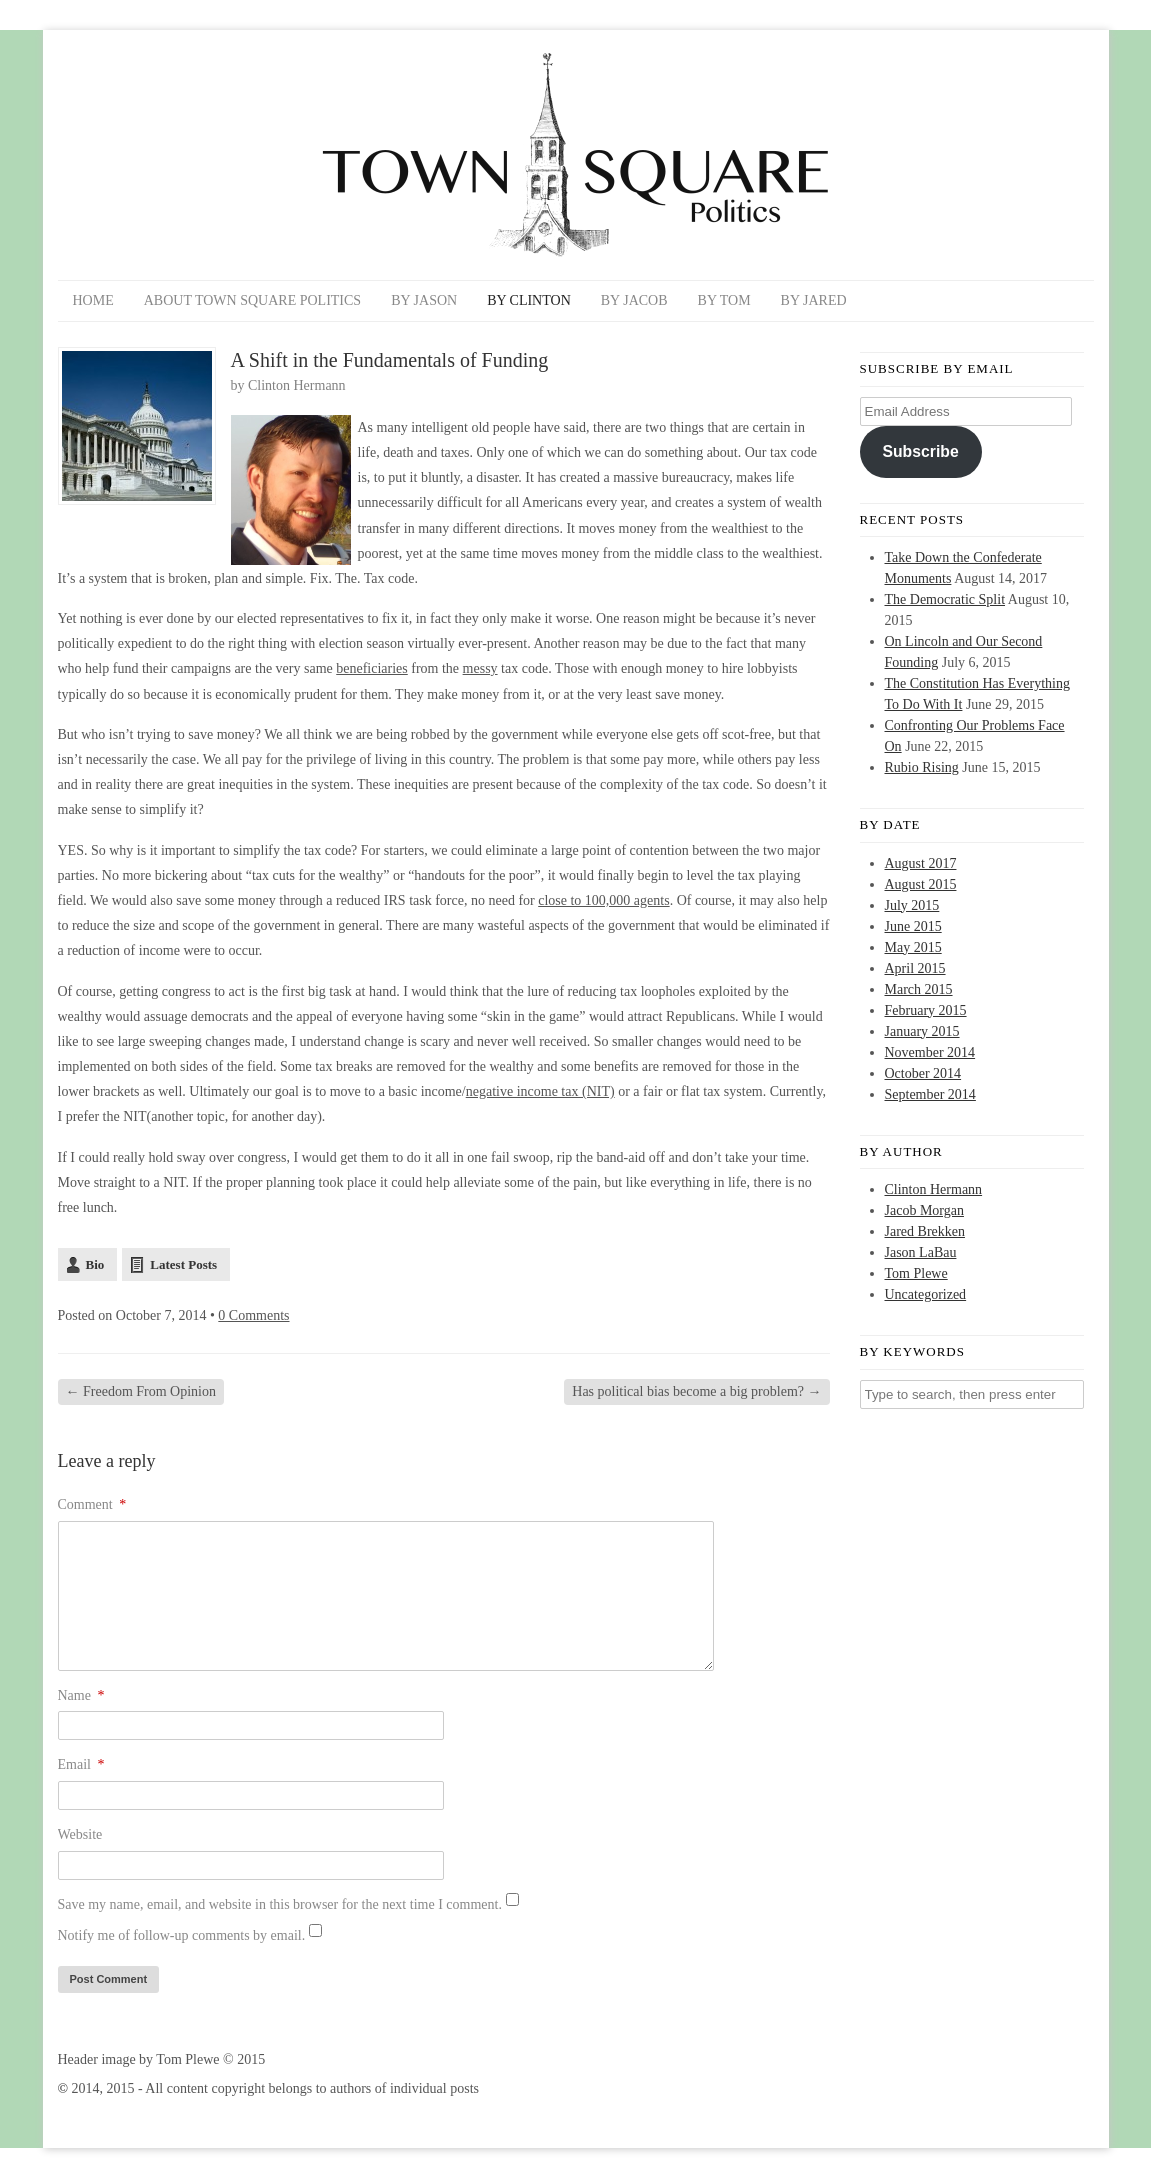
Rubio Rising (922, 767)
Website (80, 1834)
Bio (95, 1264)
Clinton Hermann (297, 385)
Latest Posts (183, 1264)
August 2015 (921, 884)
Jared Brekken (925, 1231)
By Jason (424, 300)
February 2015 (926, 1010)
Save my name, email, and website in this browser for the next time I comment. (280, 1904)
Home (93, 300)
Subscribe (920, 451)
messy (480, 668)
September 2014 (930, 1094)
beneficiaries (372, 668)
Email (81, 1764)
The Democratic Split (945, 599)
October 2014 (923, 1073)
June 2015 (913, 926)
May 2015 (913, 947)
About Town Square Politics (252, 300)
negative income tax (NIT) (540, 1091)
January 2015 (922, 1031)
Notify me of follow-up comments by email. (182, 1935)
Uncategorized (926, 1294)
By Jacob (634, 300)
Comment (92, 1504)
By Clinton (529, 300)
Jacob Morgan (924, 1210)
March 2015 (919, 989)
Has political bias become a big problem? (696, 1391)
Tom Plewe (916, 1273)
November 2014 (930, 1052)
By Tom (724, 300)
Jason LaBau (921, 1252)
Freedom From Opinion (141, 1391)
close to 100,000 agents (603, 900)
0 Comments (253, 1315)
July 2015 (912, 905)
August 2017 (921, 863)
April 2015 (915, 968)
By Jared (814, 300)
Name (81, 1695)
